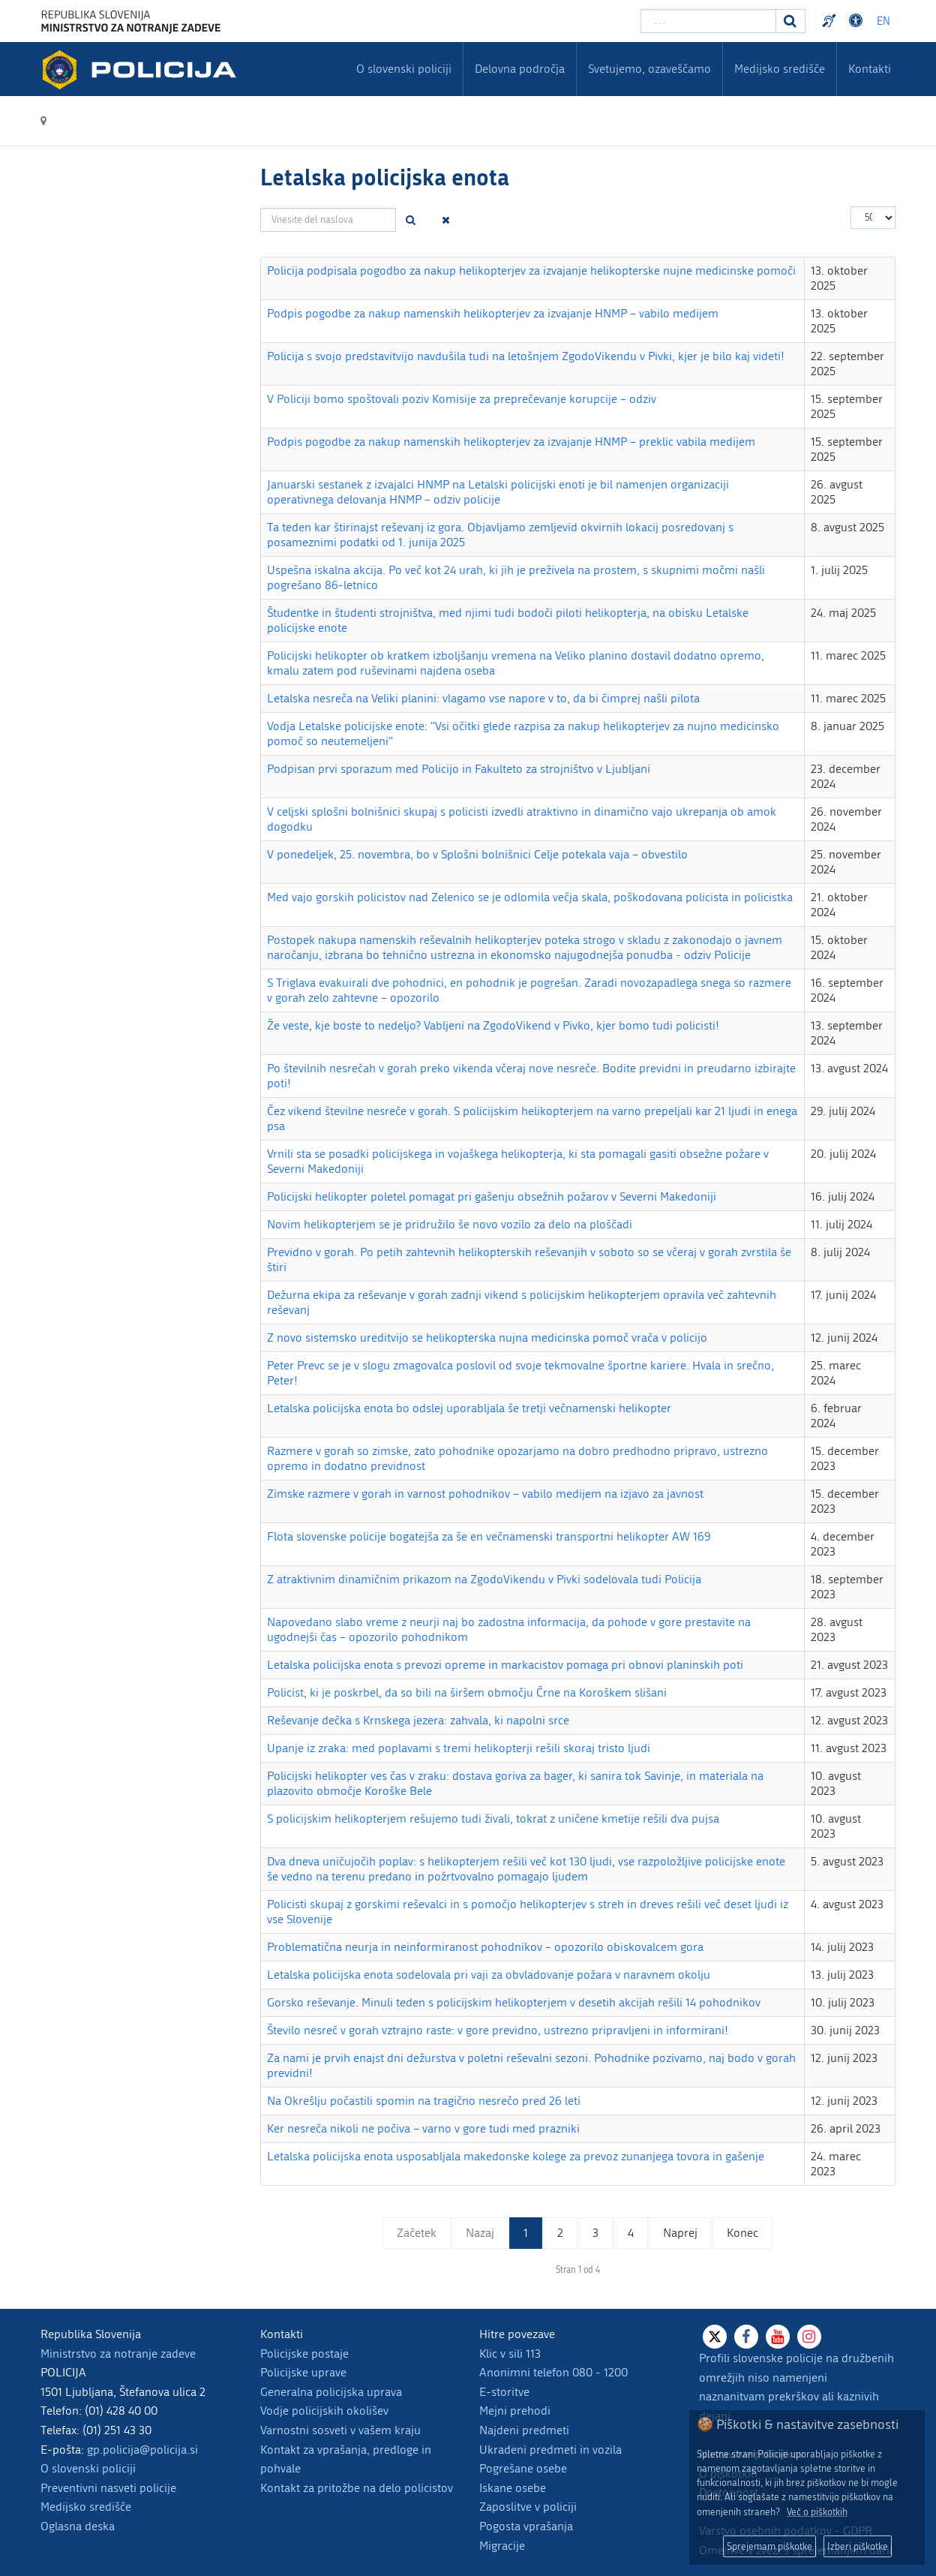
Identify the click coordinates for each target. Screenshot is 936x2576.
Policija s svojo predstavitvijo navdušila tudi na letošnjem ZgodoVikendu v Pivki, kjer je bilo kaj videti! (525, 356)
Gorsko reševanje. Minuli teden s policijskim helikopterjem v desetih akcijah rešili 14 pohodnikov (513, 2002)
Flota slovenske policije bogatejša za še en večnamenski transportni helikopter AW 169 (489, 1536)
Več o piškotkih (817, 2511)
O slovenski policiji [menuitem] (404, 69)
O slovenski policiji (88, 2468)
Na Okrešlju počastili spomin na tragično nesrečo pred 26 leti (423, 2101)
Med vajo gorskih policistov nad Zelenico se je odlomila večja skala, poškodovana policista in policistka (530, 897)
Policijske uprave (303, 2372)
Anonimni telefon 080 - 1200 (553, 2372)
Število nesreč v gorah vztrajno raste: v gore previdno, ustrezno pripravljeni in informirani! (497, 2030)
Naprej (680, 2233)
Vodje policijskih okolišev (324, 2410)
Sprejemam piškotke (769, 2546)
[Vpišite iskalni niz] (708, 21)
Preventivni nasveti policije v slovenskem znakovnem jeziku (831, 21)
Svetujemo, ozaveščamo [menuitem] (649, 69)
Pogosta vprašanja (526, 2526)
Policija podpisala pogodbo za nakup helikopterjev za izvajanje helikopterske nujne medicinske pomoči (531, 270)
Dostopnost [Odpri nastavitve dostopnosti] (858, 21)
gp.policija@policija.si (142, 2449)
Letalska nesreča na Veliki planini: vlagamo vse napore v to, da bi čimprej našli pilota (483, 698)
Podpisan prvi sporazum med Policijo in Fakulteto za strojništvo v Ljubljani (458, 769)
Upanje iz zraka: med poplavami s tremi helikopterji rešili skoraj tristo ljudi (458, 1748)
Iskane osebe (512, 2488)
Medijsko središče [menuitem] (779, 69)
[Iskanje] (791, 21)
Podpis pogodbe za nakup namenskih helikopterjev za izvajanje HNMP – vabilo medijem (492, 313)
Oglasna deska (77, 2526)
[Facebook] (746, 2337)
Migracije (502, 2545)
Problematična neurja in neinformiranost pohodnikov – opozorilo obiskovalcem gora (485, 1947)
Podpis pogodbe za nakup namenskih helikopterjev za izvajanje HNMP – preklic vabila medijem (511, 441)
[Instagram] (809, 2337)
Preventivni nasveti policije (108, 2488)
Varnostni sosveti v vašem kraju (340, 2430)
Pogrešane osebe (523, 2468)
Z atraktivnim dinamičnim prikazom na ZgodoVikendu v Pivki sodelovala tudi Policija (484, 1579)
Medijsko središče (85, 2506)
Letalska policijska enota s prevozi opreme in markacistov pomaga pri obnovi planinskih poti (505, 1665)
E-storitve (504, 2392)
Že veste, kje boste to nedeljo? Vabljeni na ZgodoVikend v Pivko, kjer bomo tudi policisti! (493, 1025)
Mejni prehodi (514, 2410)
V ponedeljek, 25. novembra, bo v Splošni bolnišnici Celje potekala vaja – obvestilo (477, 854)
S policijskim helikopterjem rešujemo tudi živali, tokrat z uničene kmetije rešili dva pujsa (493, 1818)
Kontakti (869, 69)
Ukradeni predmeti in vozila (550, 2449)
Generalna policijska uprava (331, 2392)
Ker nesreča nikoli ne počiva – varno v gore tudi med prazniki (423, 2128)
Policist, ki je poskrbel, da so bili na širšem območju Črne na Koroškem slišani (467, 1692)
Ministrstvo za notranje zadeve (118, 2353)
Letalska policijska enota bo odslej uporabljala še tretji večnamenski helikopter (469, 1408)
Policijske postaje (304, 2353)
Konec (742, 2233)
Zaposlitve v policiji (528, 2506)
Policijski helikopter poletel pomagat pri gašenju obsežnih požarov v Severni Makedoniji (491, 1196)
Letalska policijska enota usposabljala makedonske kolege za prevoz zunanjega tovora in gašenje (515, 2156)
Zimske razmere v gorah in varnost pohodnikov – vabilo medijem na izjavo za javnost (485, 1493)
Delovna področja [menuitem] (520, 69)
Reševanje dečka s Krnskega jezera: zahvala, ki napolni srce (418, 1720)
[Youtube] (778, 2337)
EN (883, 21)
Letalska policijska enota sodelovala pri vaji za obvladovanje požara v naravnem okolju (488, 1974)
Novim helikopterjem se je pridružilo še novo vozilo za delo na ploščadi (449, 1224)
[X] (715, 2337)
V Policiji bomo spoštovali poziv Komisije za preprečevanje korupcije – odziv (461, 399)
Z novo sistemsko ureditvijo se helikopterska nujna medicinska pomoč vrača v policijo (487, 1337)
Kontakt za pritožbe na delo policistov (356, 2488)
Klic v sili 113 (510, 2353)
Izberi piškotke (857, 2546)
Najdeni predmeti (524, 2430)
